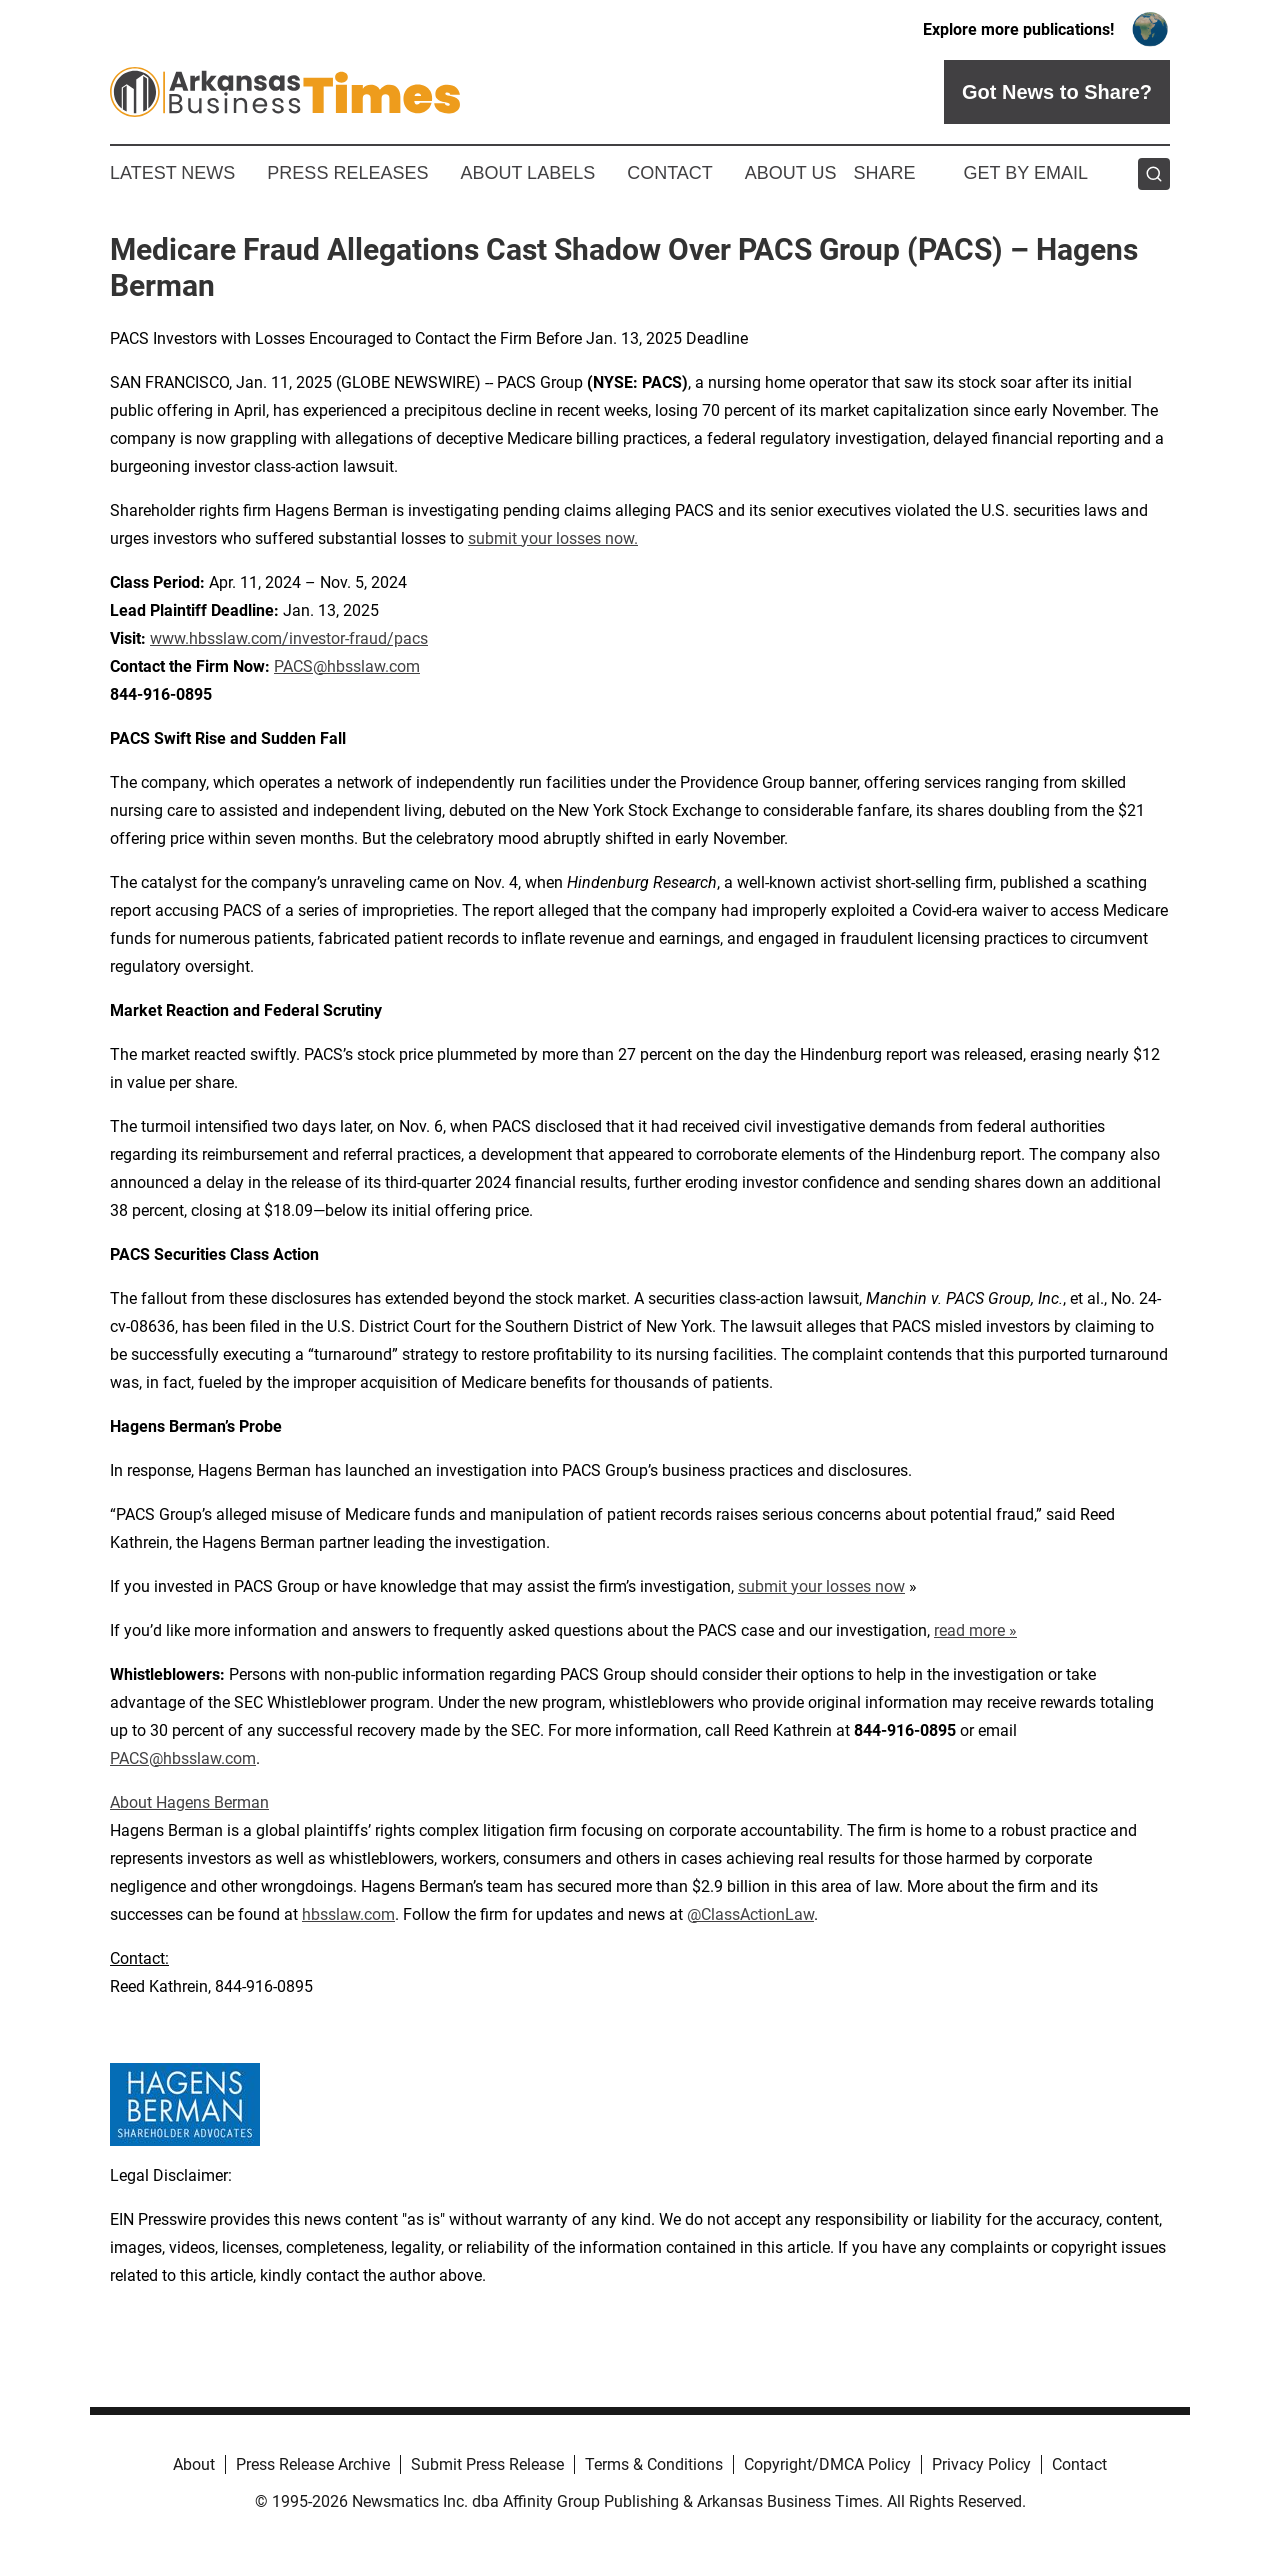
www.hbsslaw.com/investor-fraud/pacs (289, 638)
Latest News (172, 173)
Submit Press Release (487, 2464)
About (194, 2464)
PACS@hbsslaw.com (347, 666)
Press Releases (347, 173)
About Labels (527, 173)
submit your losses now (821, 1586)
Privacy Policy (981, 2464)
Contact (670, 173)
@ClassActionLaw (750, 1914)
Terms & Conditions (654, 2464)
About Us (791, 173)
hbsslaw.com (348, 1914)
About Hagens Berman (189, 1802)
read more (969, 1630)
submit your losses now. (553, 538)
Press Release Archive (313, 2464)
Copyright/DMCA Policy (827, 2464)
